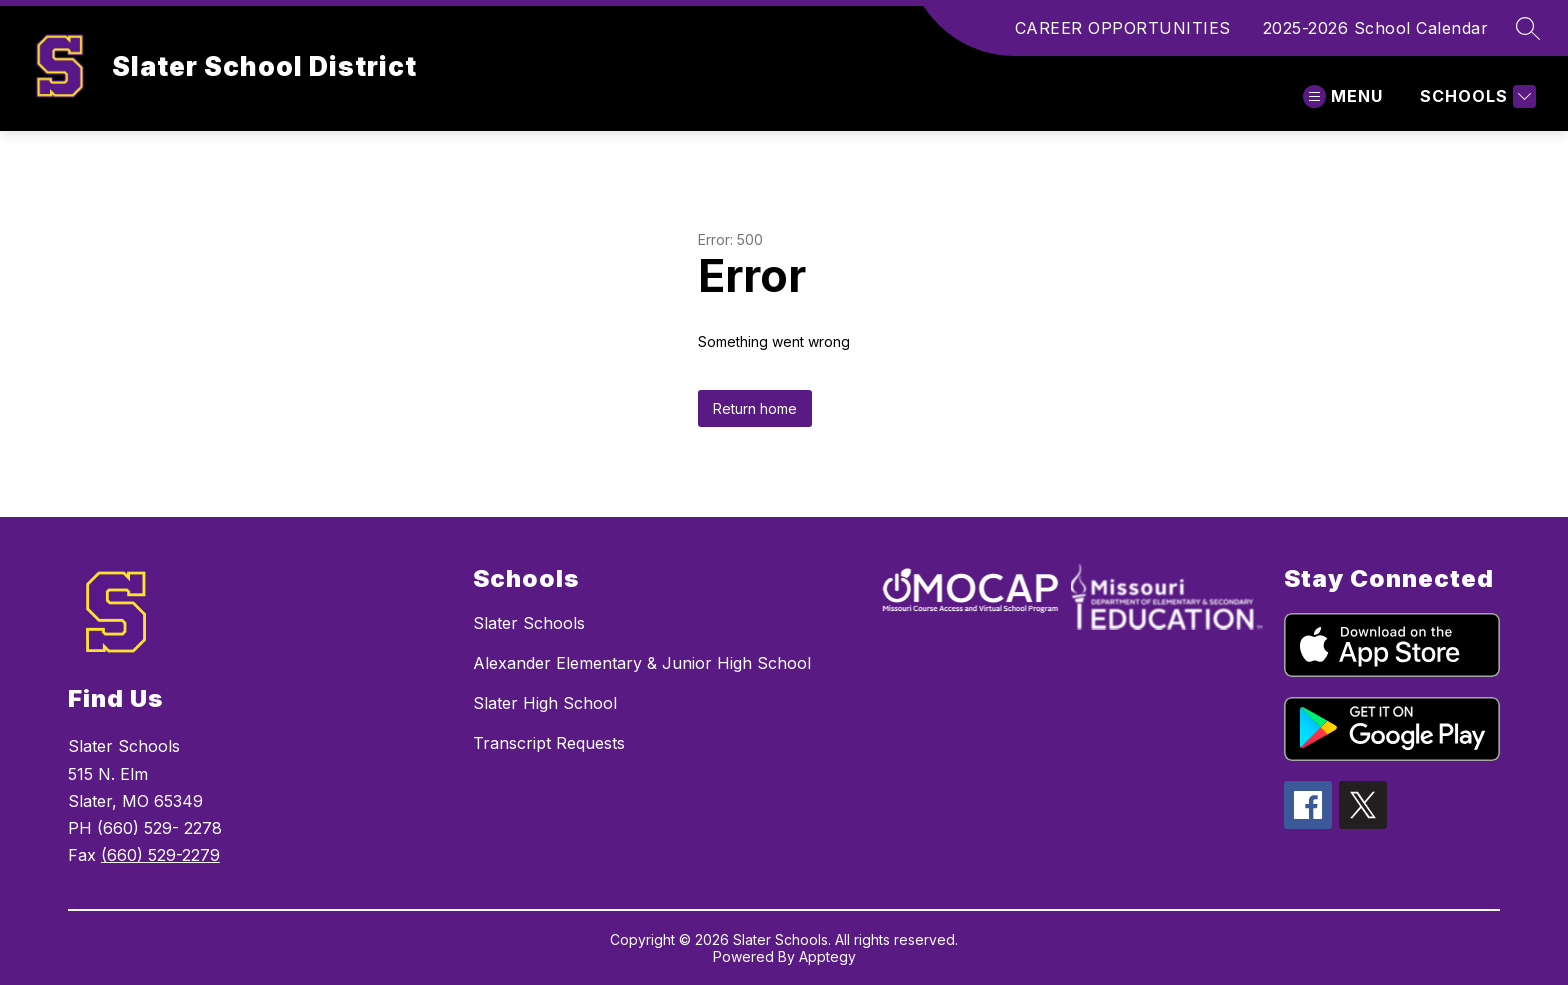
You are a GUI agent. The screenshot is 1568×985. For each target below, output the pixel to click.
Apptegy (827, 956)
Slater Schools (529, 623)
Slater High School (545, 703)
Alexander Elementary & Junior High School (642, 663)
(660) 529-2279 (160, 855)
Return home (755, 408)
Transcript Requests (549, 743)
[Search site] (1528, 28)
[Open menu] (1343, 96)
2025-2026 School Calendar (1376, 28)
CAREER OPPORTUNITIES (1123, 28)
